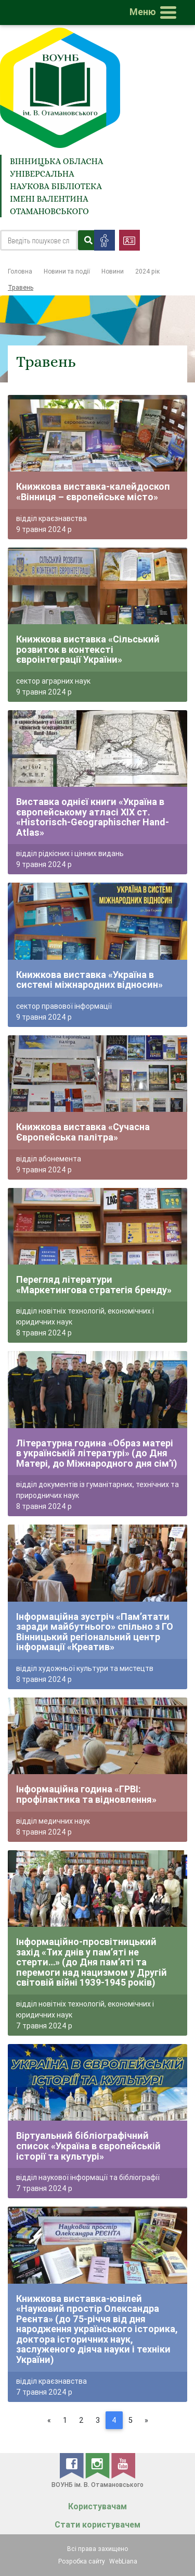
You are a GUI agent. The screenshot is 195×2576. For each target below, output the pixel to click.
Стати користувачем (97, 2525)
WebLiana (123, 2561)
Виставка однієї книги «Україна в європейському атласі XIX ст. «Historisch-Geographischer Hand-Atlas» (92, 817)
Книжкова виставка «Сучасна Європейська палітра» (83, 1132)
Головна (20, 271)
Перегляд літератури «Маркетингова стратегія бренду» (94, 1284)
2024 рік (147, 271)
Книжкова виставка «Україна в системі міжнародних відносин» (89, 980)
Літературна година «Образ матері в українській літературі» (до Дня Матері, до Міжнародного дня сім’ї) (96, 1453)
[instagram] (98, 2465)
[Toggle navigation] (155, 12)
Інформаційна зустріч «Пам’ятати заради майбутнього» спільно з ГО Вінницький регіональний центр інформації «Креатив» (94, 1632)
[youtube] (123, 2465)
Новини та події (67, 271)
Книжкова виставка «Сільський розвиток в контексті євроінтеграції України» (88, 649)
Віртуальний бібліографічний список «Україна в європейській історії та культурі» (88, 2145)
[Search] (38, 240)
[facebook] (72, 2465)
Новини (112, 271)
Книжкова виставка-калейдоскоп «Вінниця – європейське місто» (93, 491)
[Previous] (49, 2420)
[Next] (146, 2420)
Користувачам (97, 2506)
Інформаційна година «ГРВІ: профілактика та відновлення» (86, 1794)
